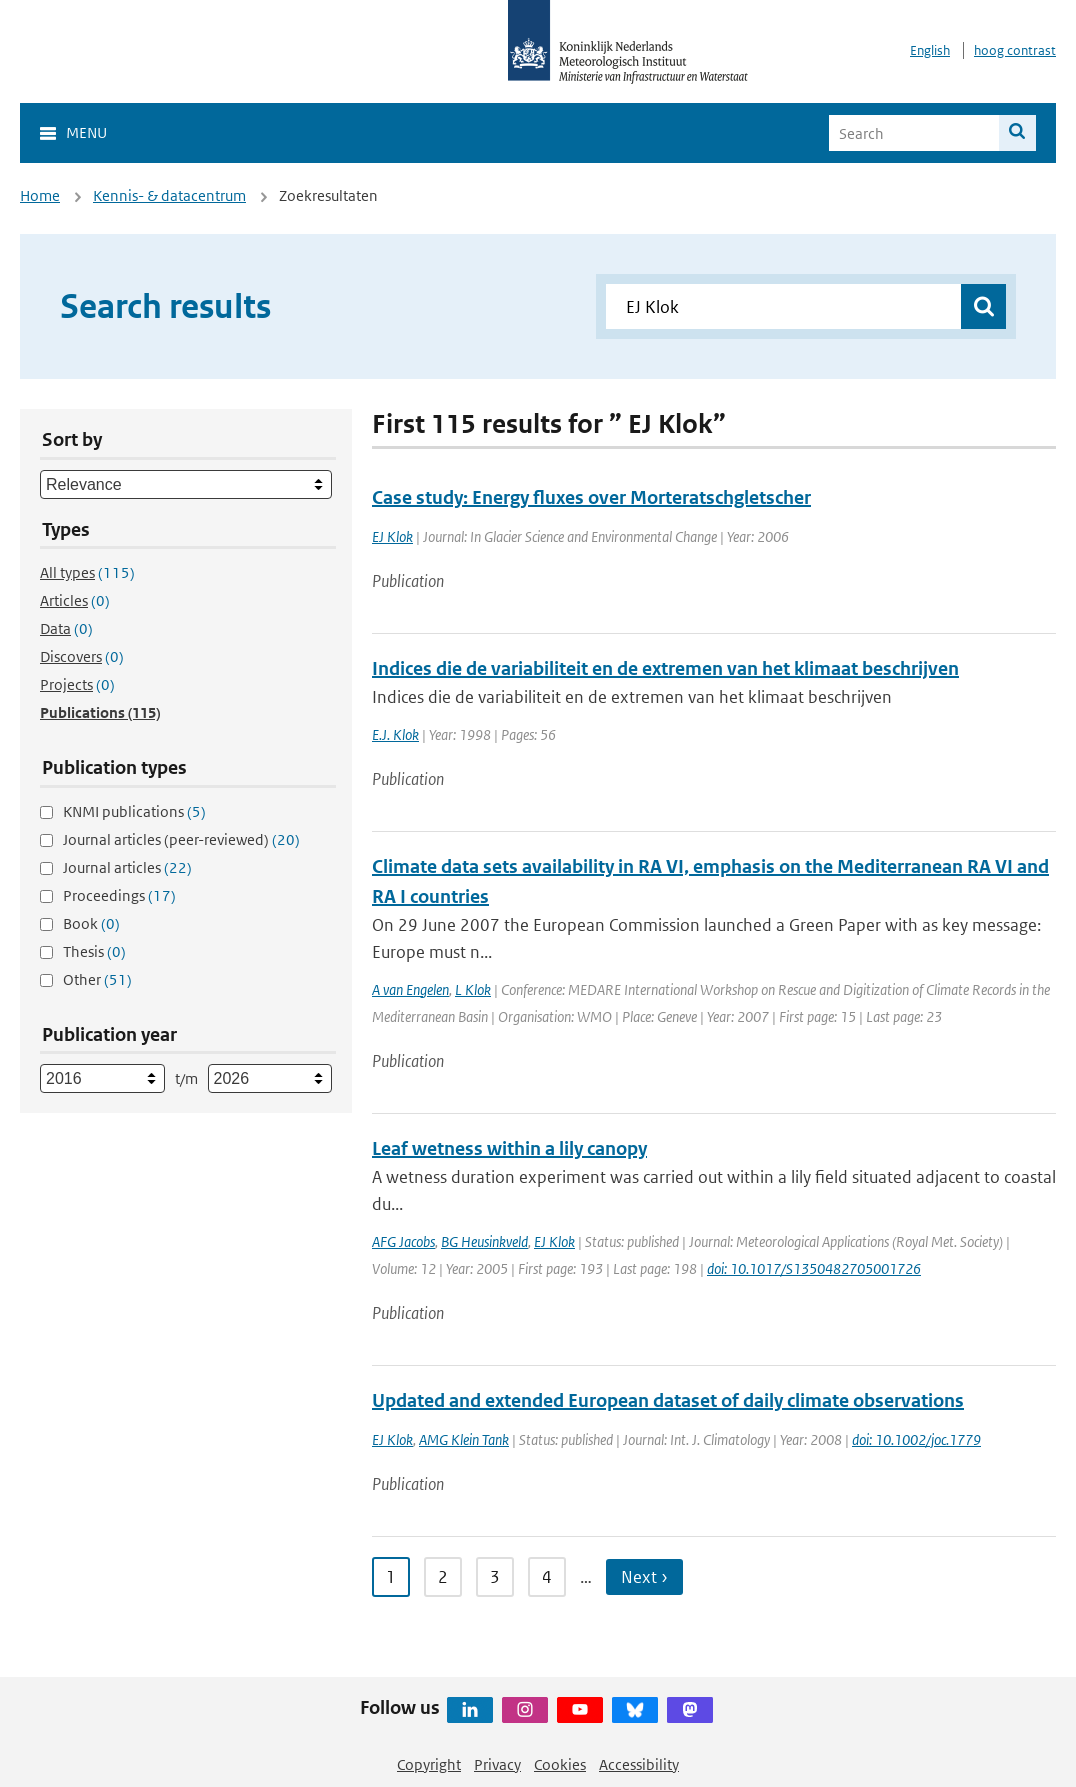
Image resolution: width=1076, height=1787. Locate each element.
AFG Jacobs (403, 1241)
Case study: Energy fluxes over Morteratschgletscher (591, 497)
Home (40, 195)
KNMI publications (134, 811)
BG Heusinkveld (484, 1241)
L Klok (473, 989)
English (930, 50)
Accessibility (639, 1764)
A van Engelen (410, 989)
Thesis (94, 951)
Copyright (429, 1764)
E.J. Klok (395, 734)
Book (91, 923)
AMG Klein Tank (464, 1439)
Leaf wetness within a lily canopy (509, 1148)
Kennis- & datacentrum (169, 195)
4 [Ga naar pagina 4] (547, 1577)
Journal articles (127, 867)
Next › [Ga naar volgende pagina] (644, 1577)
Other (97, 979)
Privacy (497, 1764)
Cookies (560, 1764)
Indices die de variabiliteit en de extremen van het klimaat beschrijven (665, 668)
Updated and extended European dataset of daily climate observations (668, 1400)
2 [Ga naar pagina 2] (443, 1577)
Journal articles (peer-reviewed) (181, 839)
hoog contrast (1015, 50)
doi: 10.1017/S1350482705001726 (814, 1268)
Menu (86, 132)
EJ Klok (392, 536)
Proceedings (119, 895)
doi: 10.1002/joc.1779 (916, 1439)
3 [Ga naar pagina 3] (495, 1577)
